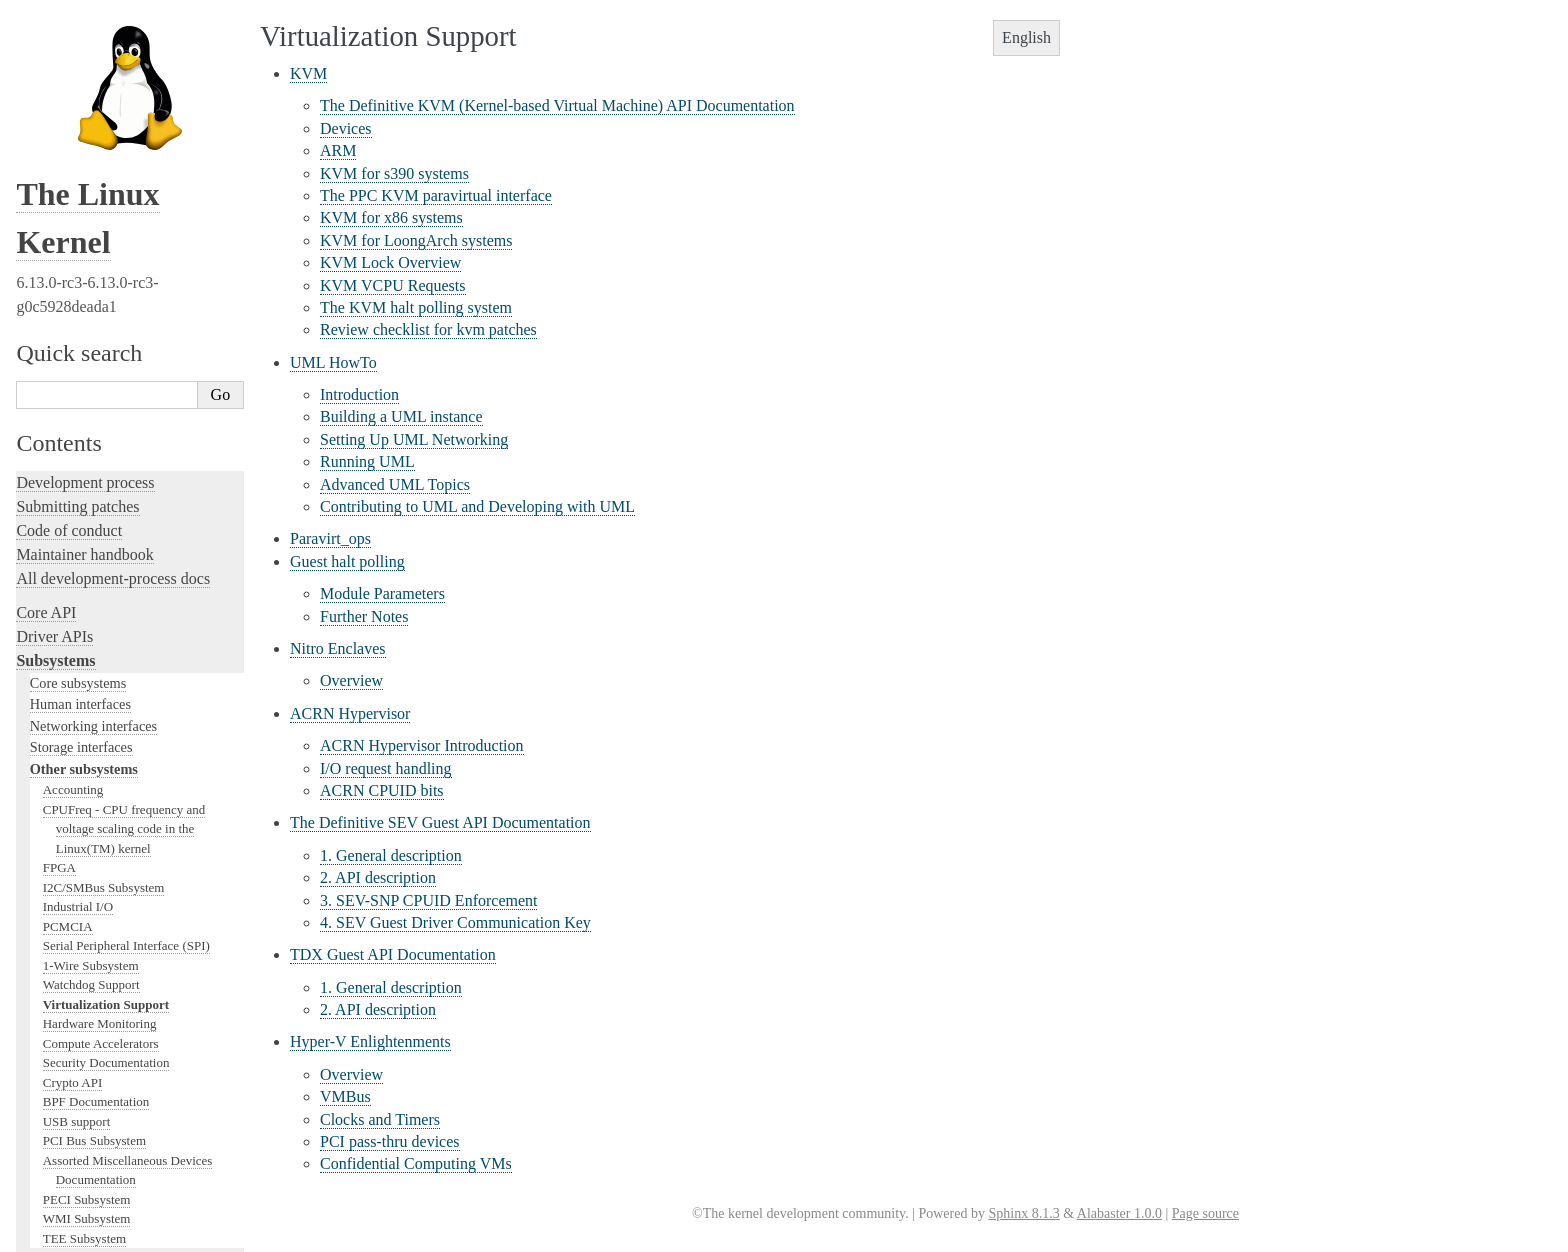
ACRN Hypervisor (350, 713)
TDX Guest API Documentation (393, 954)
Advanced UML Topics (395, 484)
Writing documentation (90, 695)
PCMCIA (68, 304)
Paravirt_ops (330, 538)
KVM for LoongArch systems (416, 240)
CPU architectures (74, 1085)
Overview (351, 680)
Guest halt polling (347, 561)
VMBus (345, 1096)
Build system (58, 921)
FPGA (59, 245)
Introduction (359, 394)
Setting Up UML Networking (414, 439)
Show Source (58, 1233)
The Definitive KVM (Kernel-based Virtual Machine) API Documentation (557, 105)
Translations (55, 1153)
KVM (308, 73)
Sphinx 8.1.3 (1023, 1213)
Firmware (47, 1027)
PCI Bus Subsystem (94, 518)
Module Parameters (382, 593)
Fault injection (62, 815)
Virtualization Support (106, 382)
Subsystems (55, 38)
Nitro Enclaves (338, 648)
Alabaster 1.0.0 (1119, 1213)
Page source (1205, 1213)
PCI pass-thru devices (390, 1141)
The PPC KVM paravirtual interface (436, 195)
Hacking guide (63, 767)
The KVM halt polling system (416, 307)
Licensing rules (65, 671)
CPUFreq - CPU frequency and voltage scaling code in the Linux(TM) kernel (124, 207)
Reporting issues (69, 945)
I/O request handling (386, 768)
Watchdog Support (91, 362)
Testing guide (59, 743)
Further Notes (364, 616)
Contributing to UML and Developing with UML (477, 506)
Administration (64, 897)
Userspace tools (66, 969)
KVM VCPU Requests (393, 285)
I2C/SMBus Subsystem (104, 265)
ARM (338, 150)
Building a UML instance (401, 416)
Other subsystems (84, 147)
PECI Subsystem (87, 577)
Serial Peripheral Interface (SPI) (126, 323)
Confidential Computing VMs (416, 1163)
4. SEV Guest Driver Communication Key (455, 922)
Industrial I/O (78, 284)
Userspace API (63, 993)
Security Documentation (106, 440)
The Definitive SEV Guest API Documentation (440, 822)
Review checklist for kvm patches (428, 329)
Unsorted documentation (95, 1119)
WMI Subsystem (87, 596)
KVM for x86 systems (391, 217)
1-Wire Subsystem (91, 343)
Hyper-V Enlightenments (370, 1041)
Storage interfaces (81, 125)
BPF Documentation (96, 479)
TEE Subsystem (84, 616)
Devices (346, 128)
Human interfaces (80, 82)
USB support (77, 499)
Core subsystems (78, 61)
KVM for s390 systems (394, 173)
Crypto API (73, 460)
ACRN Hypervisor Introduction (422, 745)
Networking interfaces (93, 104)
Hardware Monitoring (100, 401)
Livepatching (58, 839)
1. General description (391, 855)
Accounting (73, 167)
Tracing (40, 791)
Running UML (367, 461)
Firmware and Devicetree (97, 1051)
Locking (42, 637)
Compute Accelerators (101, 421)
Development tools (76, 719)
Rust (30, 863)
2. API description (378, 877)
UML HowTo (333, 362)
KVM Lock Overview (390, 262)
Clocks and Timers (380, 1119)
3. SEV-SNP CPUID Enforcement (428, 900)
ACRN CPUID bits (382, 790)
